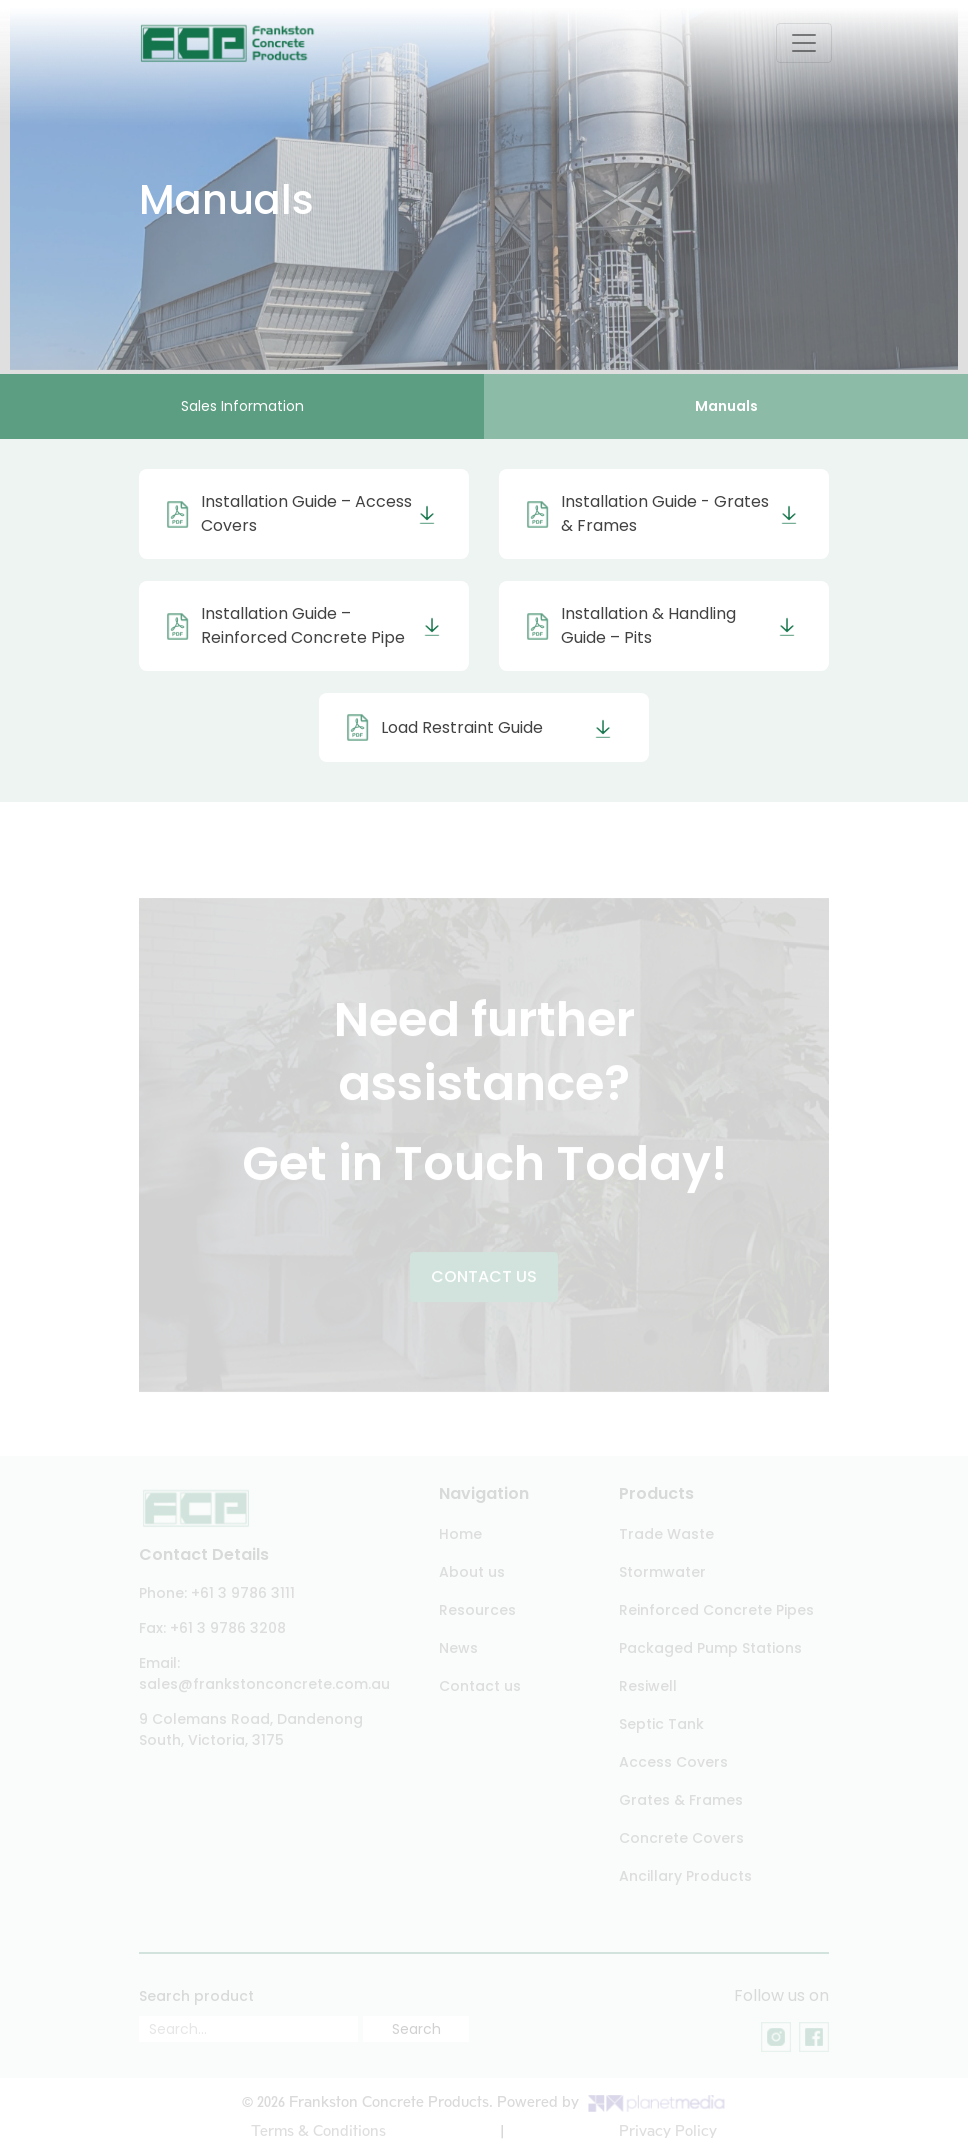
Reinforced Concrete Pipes (716, 1610)
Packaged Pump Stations (710, 1648)
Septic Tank (661, 1724)
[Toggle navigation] (804, 43)
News (458, 1648)
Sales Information (242, 406)
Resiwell (648, 1686)
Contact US (484, 1279)
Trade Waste (666, 1534)
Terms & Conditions (318, 2131)
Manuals (726, 406)
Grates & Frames (681, 1800)
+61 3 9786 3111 (243, 1593)
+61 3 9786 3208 (228, 1628)
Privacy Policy (668, 2131)
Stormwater (662, 1572)
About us (472, 1572)
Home (460, 1534)
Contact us (480, 1686)
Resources (477, 1610)
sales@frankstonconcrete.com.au (264, 1684)
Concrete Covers (681, 1838)
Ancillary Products (685, 1876)
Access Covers (673, 1762)
